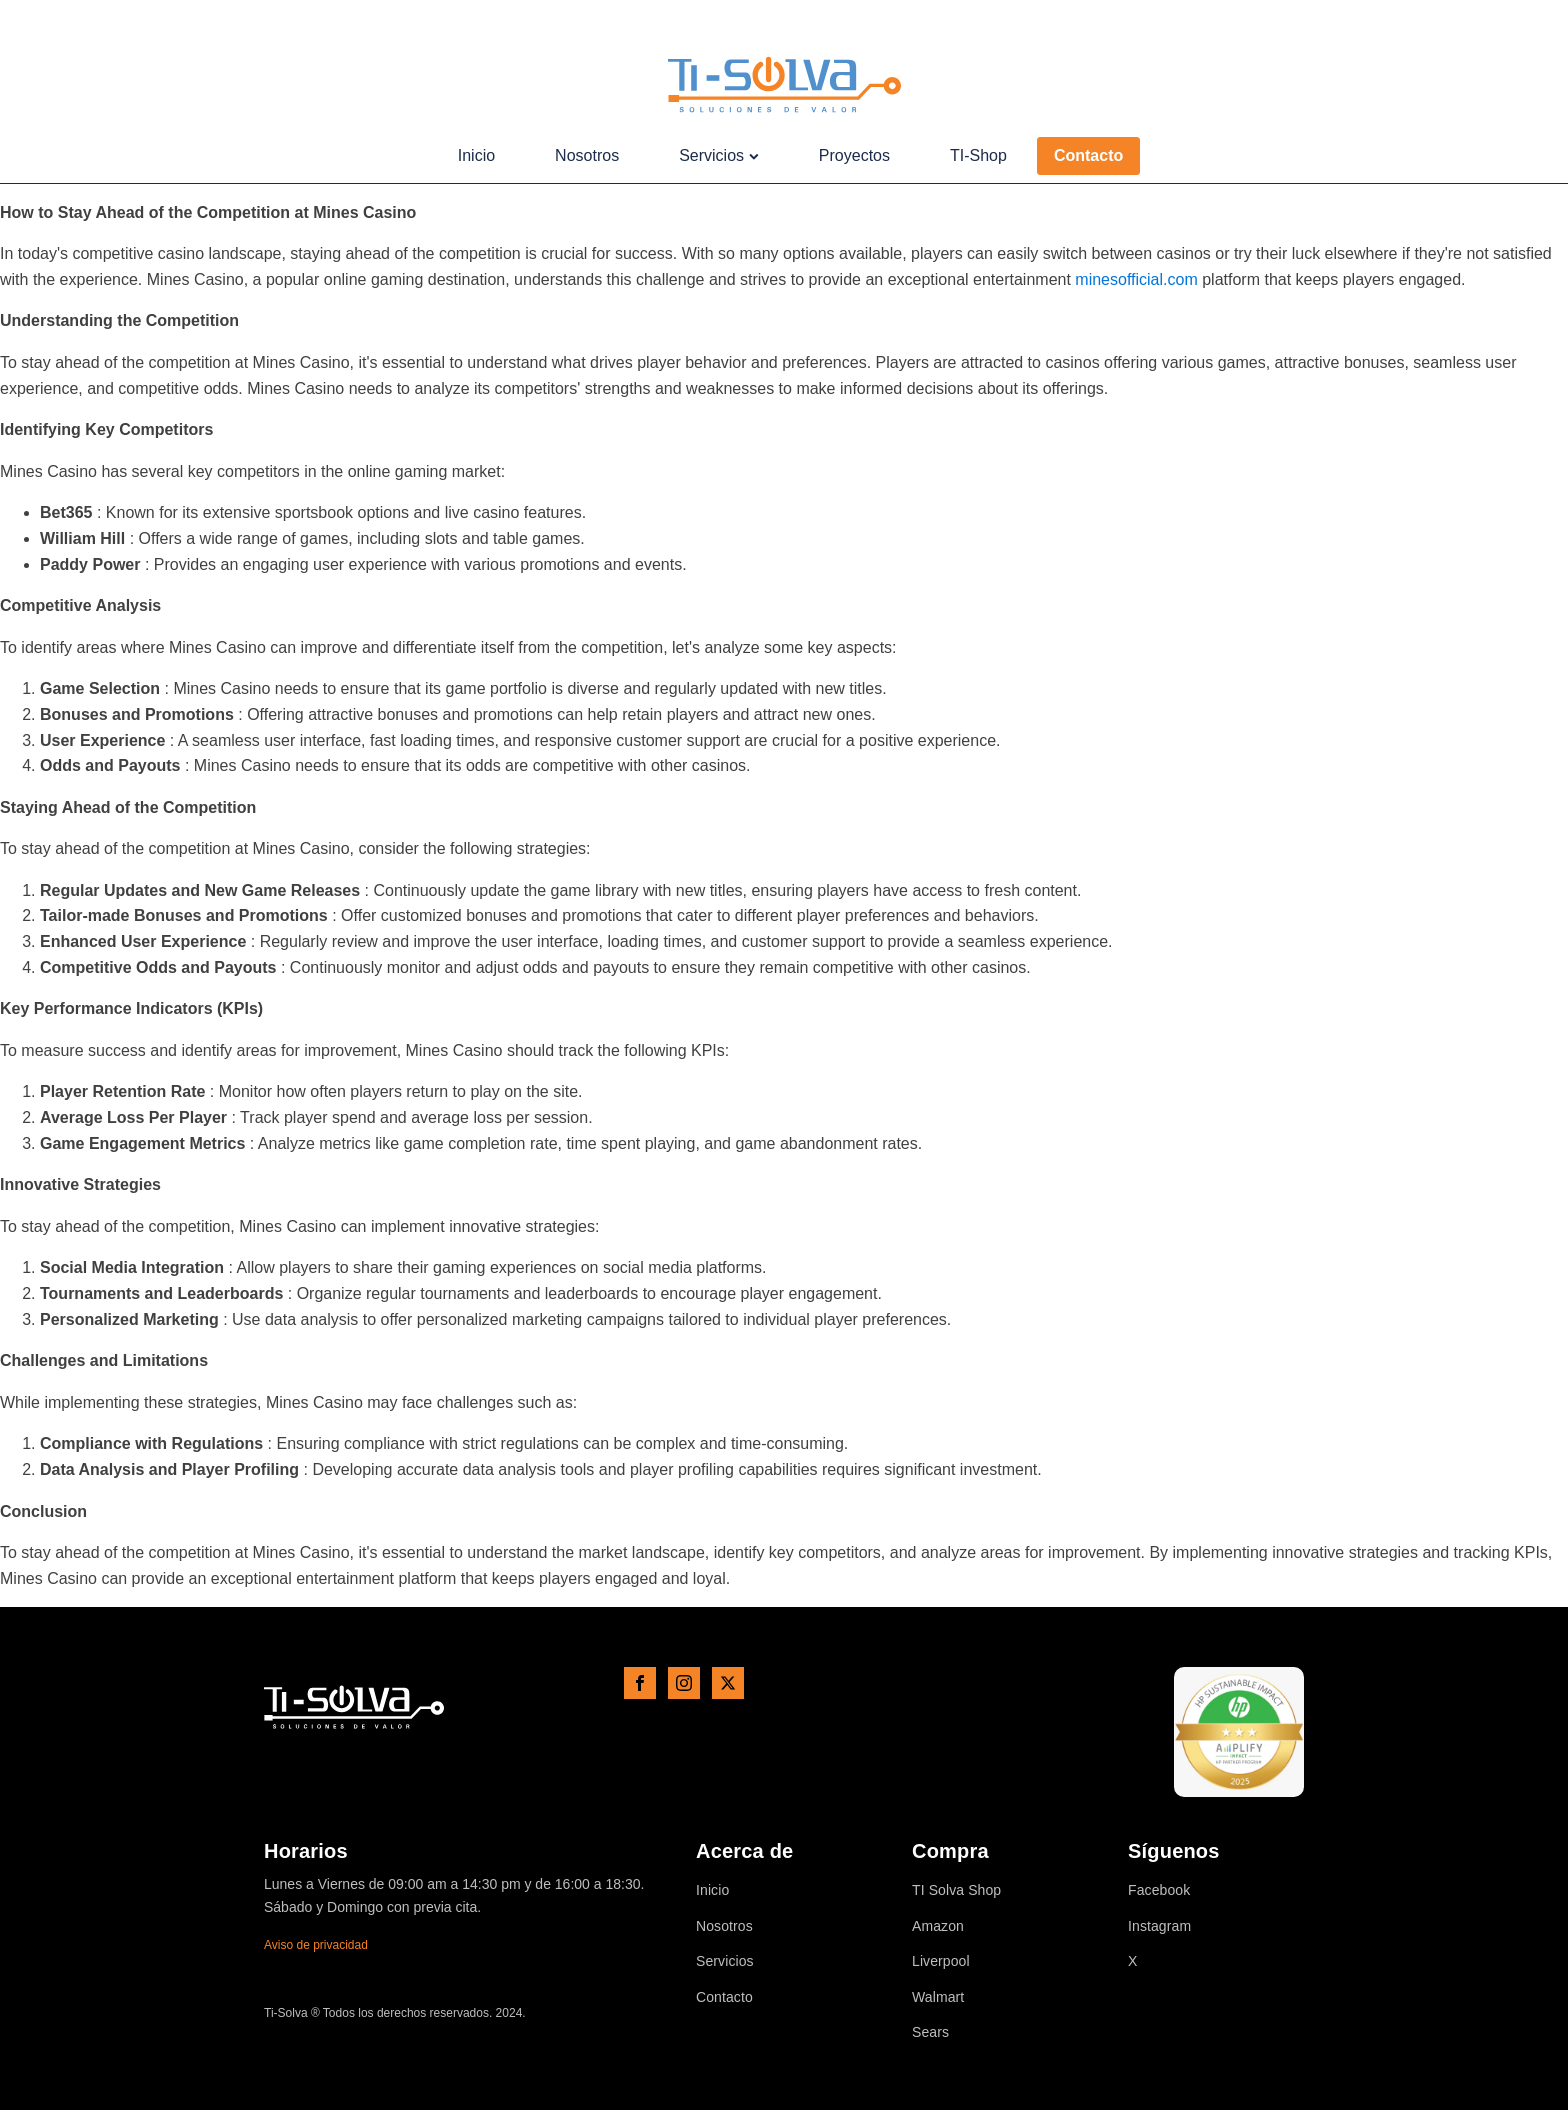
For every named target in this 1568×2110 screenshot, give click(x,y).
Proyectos (854, 155)
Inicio (476, 155)
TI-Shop (978, 155)
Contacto (1088, 155)
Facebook (1159, 1890)
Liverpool (941, 1961)
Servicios (719, 155)
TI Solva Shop (956, 1890)
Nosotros (587, 155)
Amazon (938, 1926)
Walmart (938, 1997)
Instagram (1159, 1926)
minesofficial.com (1136, 279)
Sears (930, 2032)
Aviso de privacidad (316, 1945)
